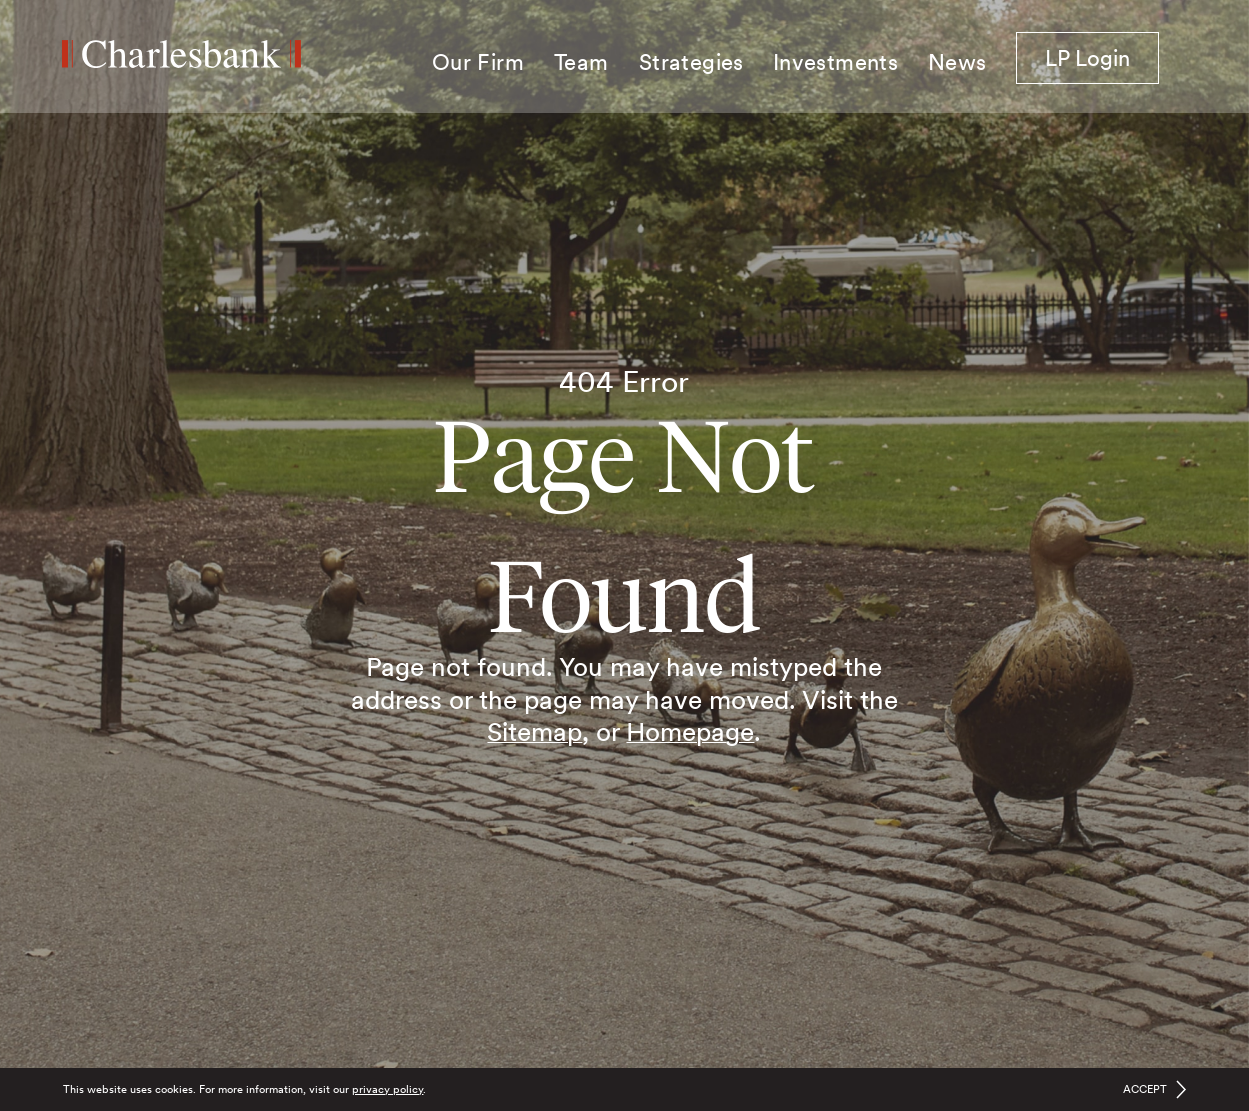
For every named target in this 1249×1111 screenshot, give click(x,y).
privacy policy (387, 1089)
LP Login (1102, 57)
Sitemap (534, 731)
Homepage (690, 731)
